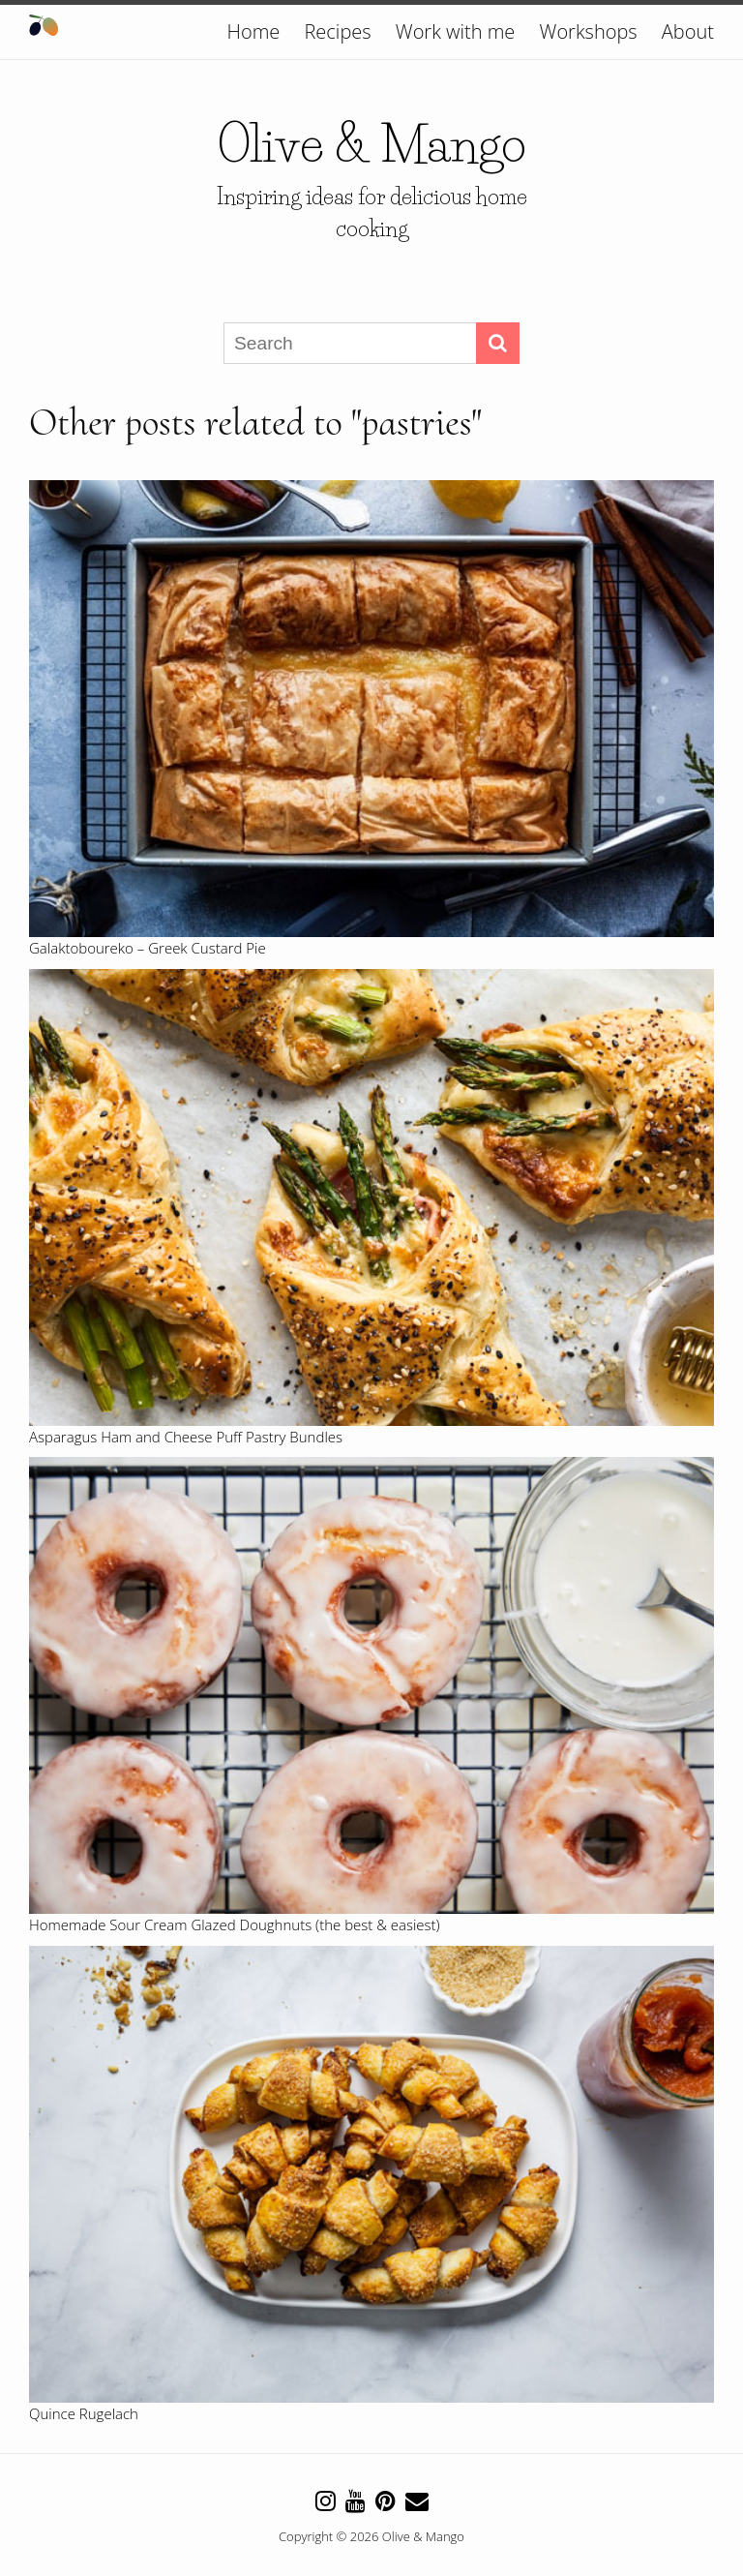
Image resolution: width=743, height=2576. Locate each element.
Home (254, 31)
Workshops (589, 31)
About (688, 31)
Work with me (456, 31)
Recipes (337, 31)
